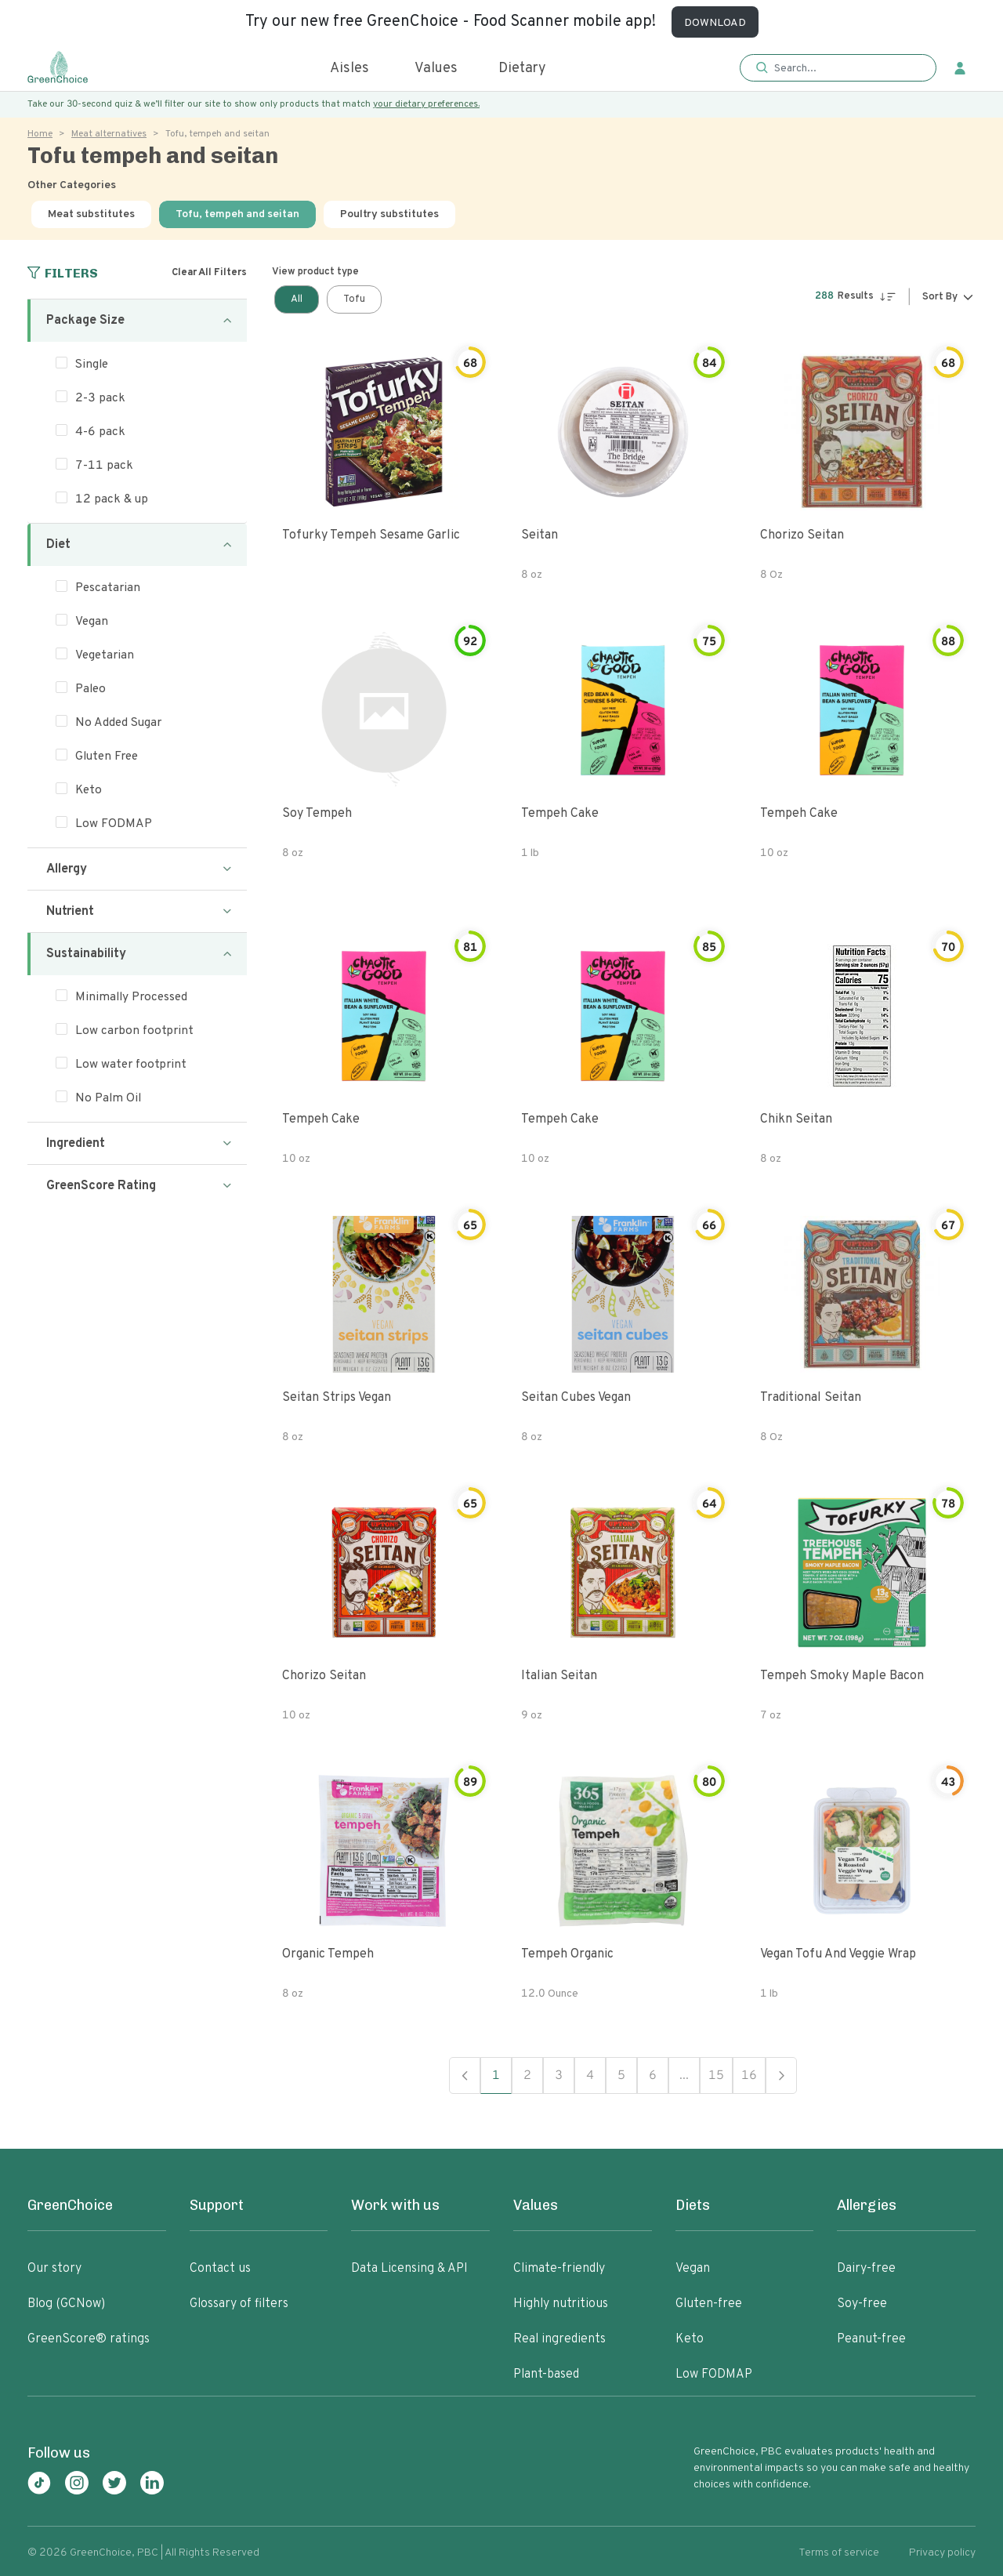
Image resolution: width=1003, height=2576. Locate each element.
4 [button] (590, 2076)
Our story (54, 2269)
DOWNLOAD (715, 23)
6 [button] (653, 2076)
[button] (838, 68)
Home (40, 134)
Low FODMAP (713, 2374)
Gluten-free (708, 2304)
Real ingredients (559, 2339)
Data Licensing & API (409, 2269)
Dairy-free (866, 2269)
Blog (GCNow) (66, 2304)
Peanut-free (871, 2339)
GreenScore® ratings (88, 2339)
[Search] (846, 68)
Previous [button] (465, 2075)
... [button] (684, 2076)
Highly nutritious (560, 2304)
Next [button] (781, 2075)
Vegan (692, 2269)
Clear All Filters (209, 273)
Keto (689, 2339)
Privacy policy (942, 2553)
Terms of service (838, 2553)
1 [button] (496, 2076)
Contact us (220, 2269)
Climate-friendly (559, 2269)
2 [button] (527, 2076)
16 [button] (749, 2076)
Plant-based (546, 2374)
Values (436, 69)
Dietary (522, 69)
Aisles (349, 69)
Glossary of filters (239, 2304)
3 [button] (559, 2076)
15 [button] (716, 2076)
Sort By (940, 297)
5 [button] (621, 2076)
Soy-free (862, 2304)
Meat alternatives (109, 134)
